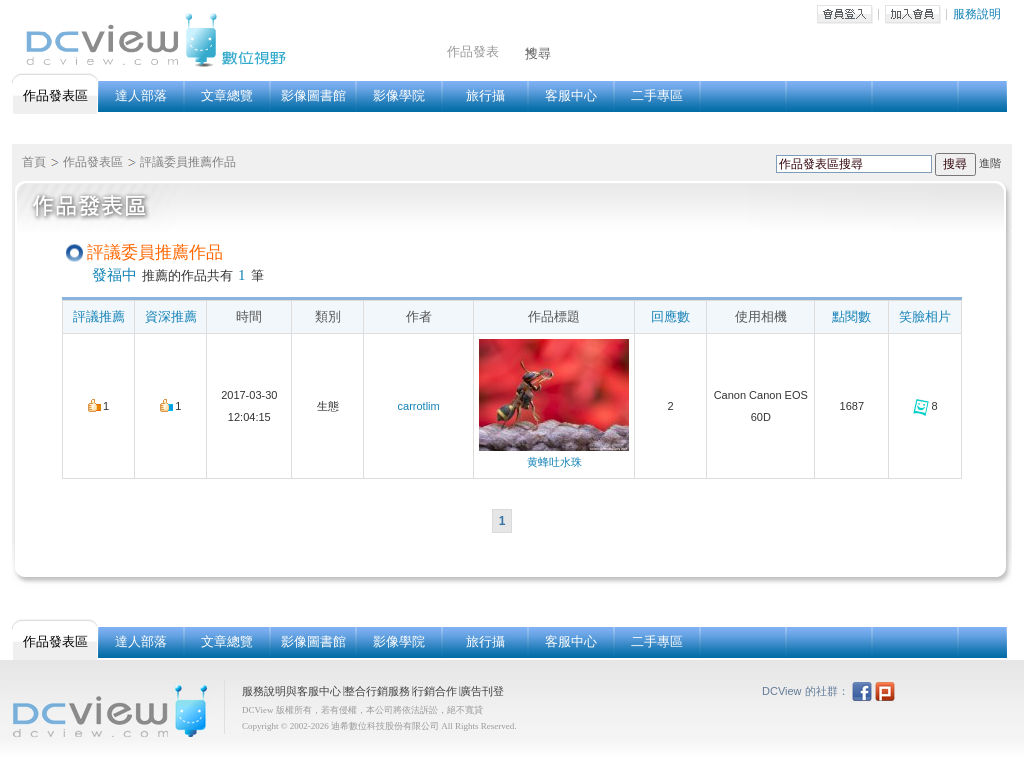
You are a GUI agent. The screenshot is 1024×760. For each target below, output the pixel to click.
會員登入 (845, 14)
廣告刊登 (482, 691)
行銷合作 (435, 691)
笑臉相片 (925, 316)
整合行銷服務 (377, 691)
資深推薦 (171, 316)
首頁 (34, 162)
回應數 (670, 316)
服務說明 (977, 14)
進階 (990, 163)
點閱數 (851, 316)
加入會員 (913, 14)
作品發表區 (93, 162)
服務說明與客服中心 (291, 691)
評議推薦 (99, 316)
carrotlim (419, 406)
